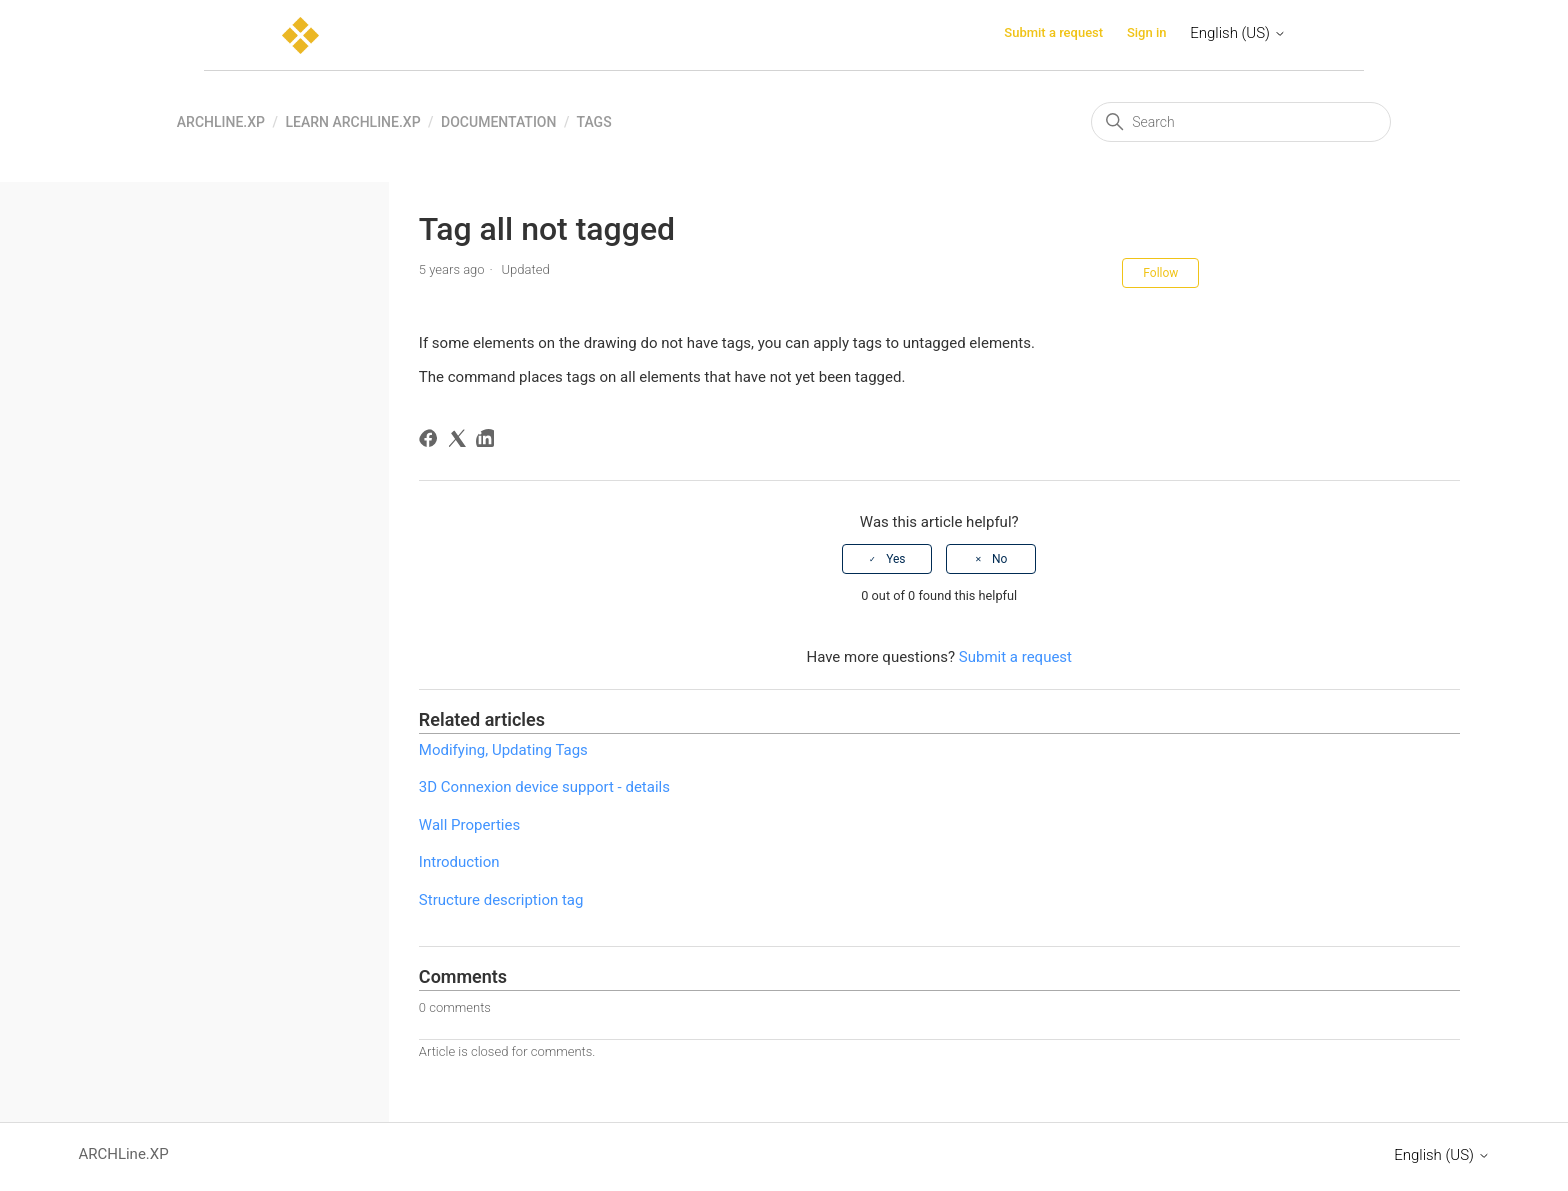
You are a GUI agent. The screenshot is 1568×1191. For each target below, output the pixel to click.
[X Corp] (460, 441)
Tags (594, 122)
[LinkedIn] (488, 441)
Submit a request (1053, 32)
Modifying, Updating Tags (503, 750)
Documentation (498, 122)
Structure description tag (501, 900)
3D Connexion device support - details (544, 787)
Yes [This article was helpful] (895, 559)
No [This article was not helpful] (999, 559)
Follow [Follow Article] (1160, 273)
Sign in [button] (1147, 32)
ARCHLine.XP (221, 122)
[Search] (1241, 122)
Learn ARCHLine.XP (352, 122)
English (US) (1237, 33)
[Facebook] (431, 441)
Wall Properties (469, 825)
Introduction (459, 862)
